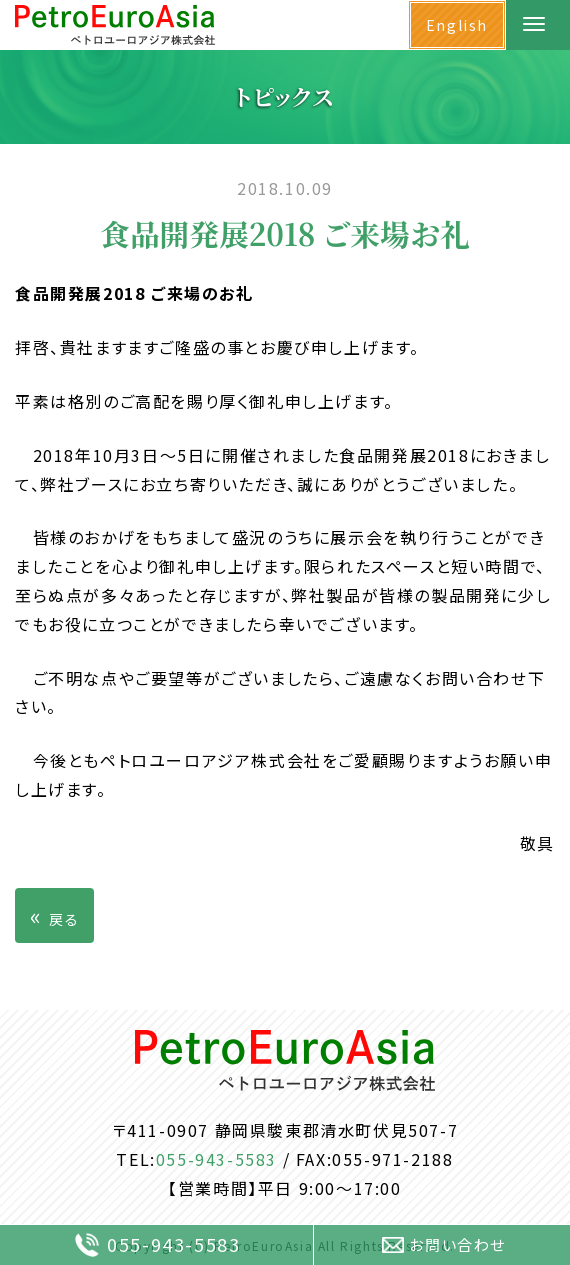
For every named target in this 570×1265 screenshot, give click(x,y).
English (457, 25)
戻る (54, 915)
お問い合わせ (444, 1244)
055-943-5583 (216, 1159)
